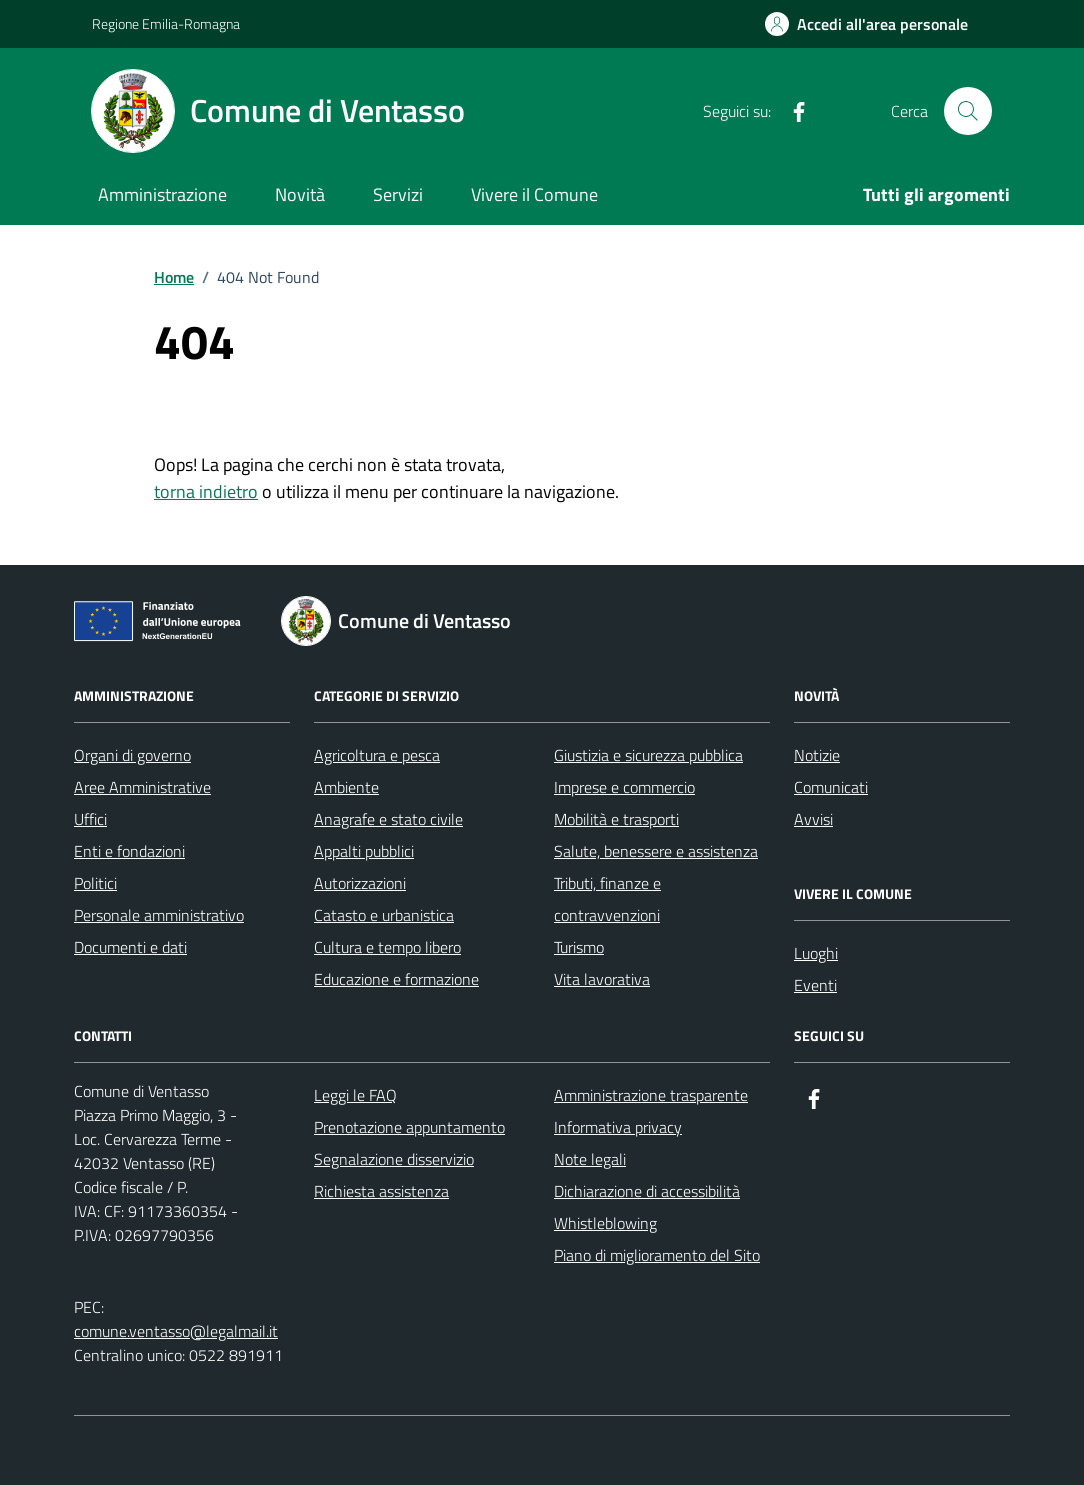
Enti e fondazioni (129, 851)
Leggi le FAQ (355, 1095)
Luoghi (816, 953)
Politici (95, 883)
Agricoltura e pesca (377, 755)
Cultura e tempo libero (387, 947)
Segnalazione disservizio (394, 1159)
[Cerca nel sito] (968, 111)
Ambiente (346, 787)
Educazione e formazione (396, 979)
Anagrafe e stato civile (388, 819)
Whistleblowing (605, 1223)
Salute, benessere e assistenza (656, 851)
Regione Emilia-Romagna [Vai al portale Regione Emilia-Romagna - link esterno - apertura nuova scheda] (166, 23)
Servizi (398, 194)
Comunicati (831, 787)
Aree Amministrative (142, 787)
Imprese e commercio (624, 787)
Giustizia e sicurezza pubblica (648, 755)
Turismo (579, 947)
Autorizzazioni (360, 883)
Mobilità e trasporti (616, 819)
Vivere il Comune (534, 194)
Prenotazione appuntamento (409, 1127)
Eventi (815, 985)
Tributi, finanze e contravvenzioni (607, 899)
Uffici (90, 819)
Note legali (590, 1159)
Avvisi (813, 819)
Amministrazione (162, 194)
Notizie (817, 755)
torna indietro (206, 491)
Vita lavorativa (602, 979)
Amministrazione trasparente (651, 1095)
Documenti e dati (130, 947)
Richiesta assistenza (381, 1191)
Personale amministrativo (159, 915)
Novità (300, 194)
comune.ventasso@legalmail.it (176, 1331)
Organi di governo (132, 755)
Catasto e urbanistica (384, 915)
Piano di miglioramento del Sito (657, 1255)
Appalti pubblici (364, 851)
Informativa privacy (618, 1127)
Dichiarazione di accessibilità (647, 1191)
